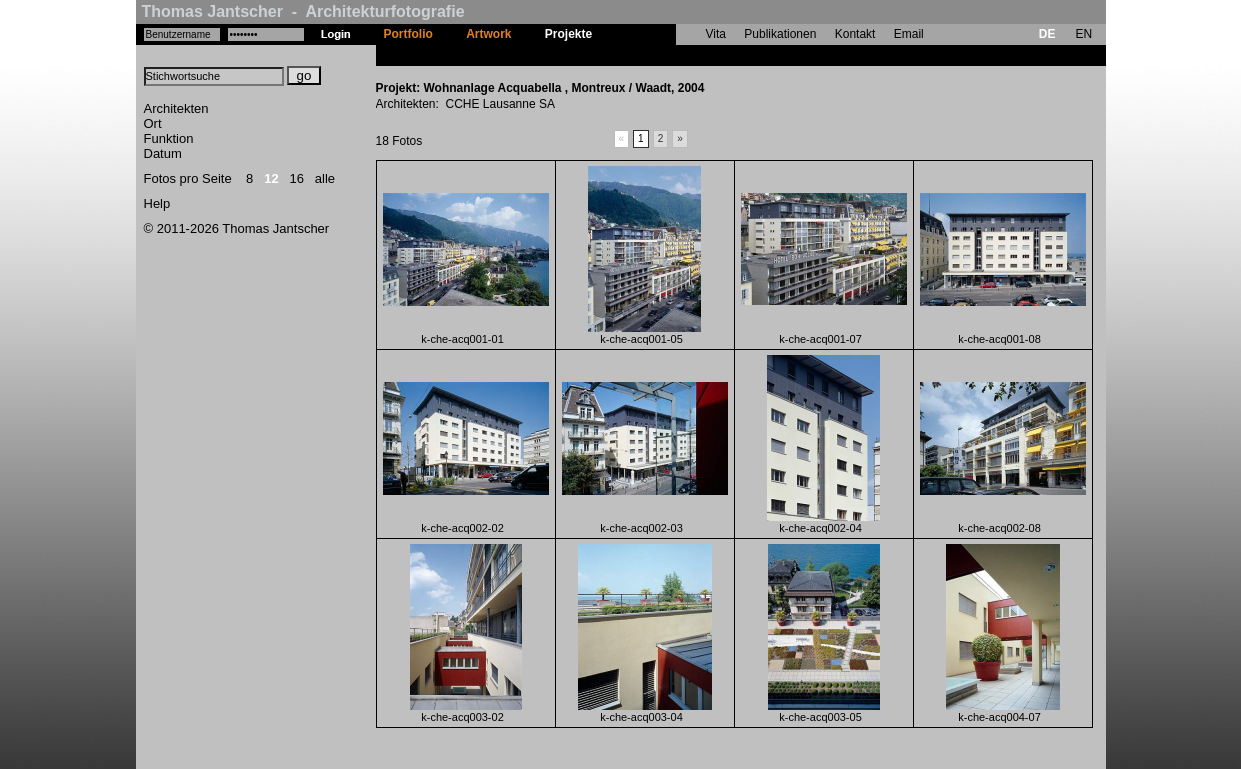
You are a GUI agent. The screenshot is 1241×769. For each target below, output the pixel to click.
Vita (716, 34)
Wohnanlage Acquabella (678, 55)
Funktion (169, 138)
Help (157, 203)
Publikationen (780, 34)
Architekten (176, 108)
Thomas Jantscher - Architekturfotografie (303, 11)
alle (325, 178)
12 (271, 178)
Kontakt (855, 34)
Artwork (488, 34)
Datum (163, 153)
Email (909, 34)
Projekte (568, 34)
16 (297, 178)
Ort (153, 123)
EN (1083, 34)
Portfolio (408, 34)
